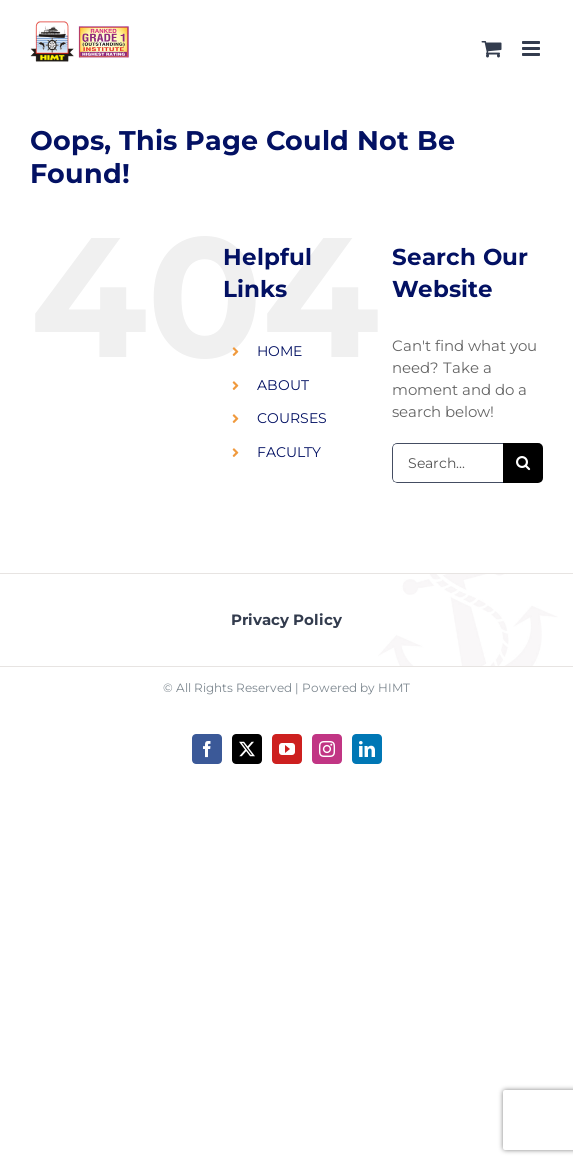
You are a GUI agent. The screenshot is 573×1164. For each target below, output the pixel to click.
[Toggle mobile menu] (532, 48)
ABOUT (283, 385)
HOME (279, 351)
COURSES (292, 418)
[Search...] (447, 463)
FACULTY (289, 452)
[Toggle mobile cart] (492, 48)
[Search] (523, 463)
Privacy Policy (286, 619)
